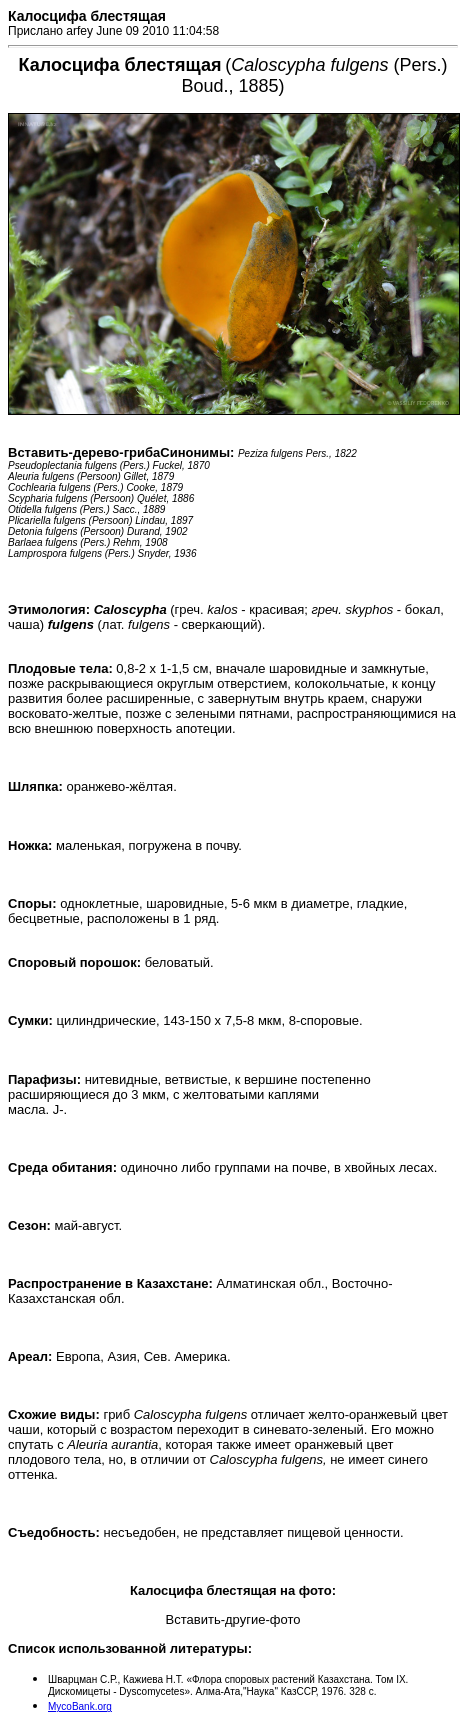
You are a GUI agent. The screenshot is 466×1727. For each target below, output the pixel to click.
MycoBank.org (80, 1706)
